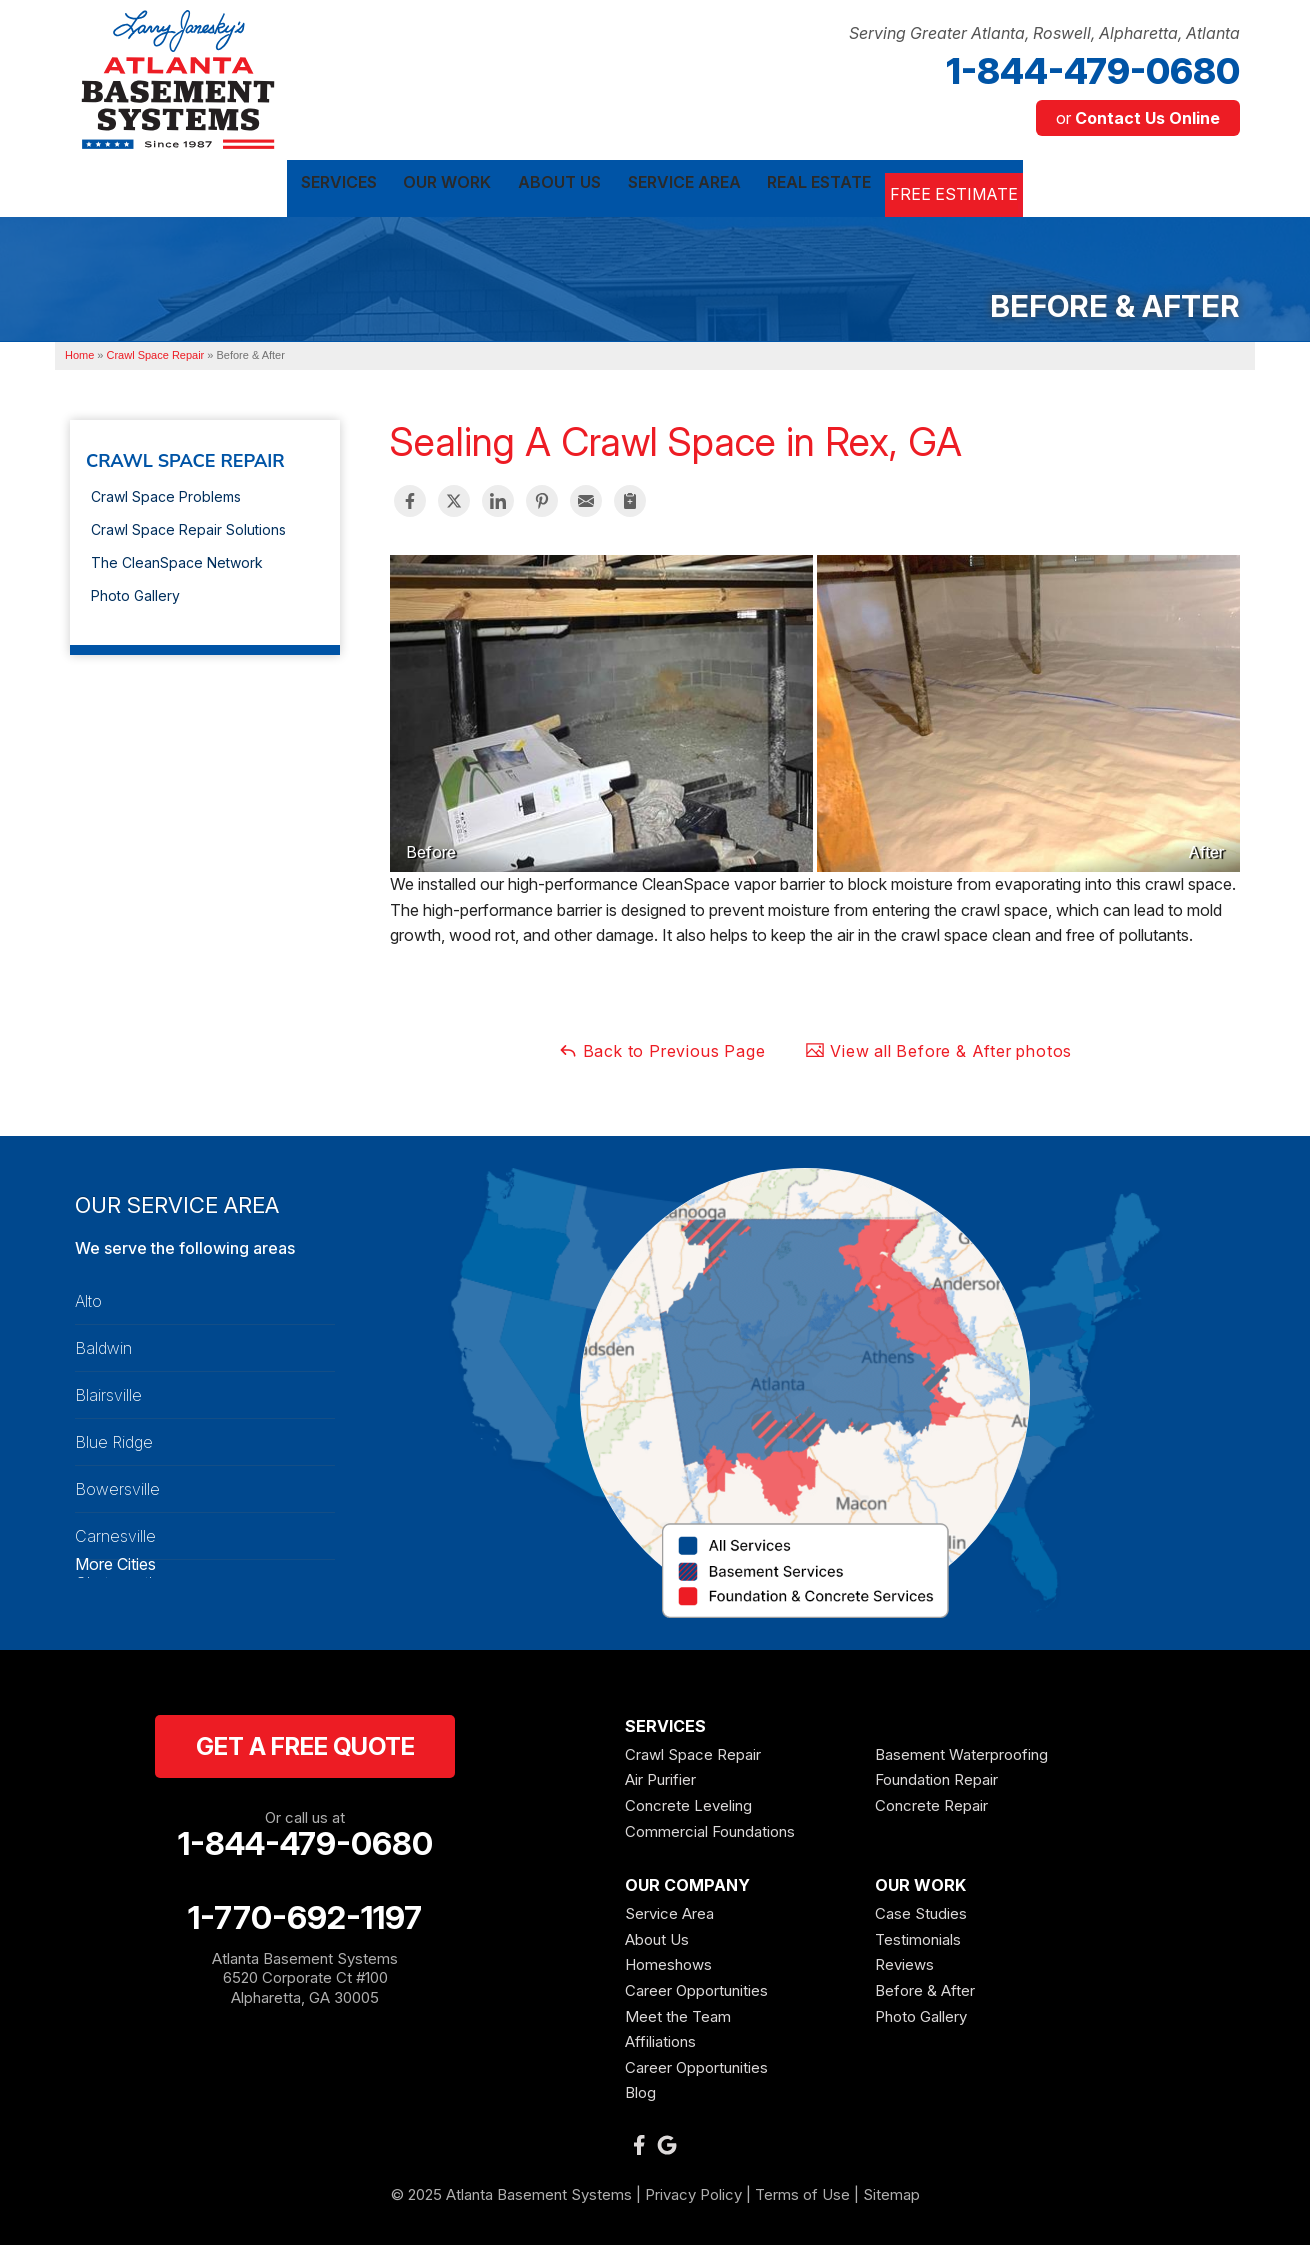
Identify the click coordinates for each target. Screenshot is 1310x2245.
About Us (657, 1935)
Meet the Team (678, 2011)
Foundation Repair (936, 1775)
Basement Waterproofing (961, 1750)
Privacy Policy (693, 2190)
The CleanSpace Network (177, 558)
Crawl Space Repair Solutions (188, 525)
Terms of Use (802, 2190)
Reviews (904, 1960)
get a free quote (305, 1742)
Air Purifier (660, 1775)
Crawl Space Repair (185, 457)
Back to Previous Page (662, 1046)
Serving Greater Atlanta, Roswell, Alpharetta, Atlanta (1044, 33)
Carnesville (115, 1532)
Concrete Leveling (688, 1801)
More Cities (115, 1560)
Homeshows (668, 1960)
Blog (640, 2088)
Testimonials (918, 1935)
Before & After (925, 1986)
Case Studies (921, 1909)
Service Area (669, 1909)
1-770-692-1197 (305, 1914)
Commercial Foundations (710, 1826)
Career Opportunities (696, 1986)
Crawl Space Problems (166, 492)
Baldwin (103, 1344)
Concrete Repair (931, 1801)
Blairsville (108, 1391)
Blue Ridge (114, 1438)
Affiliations (660, 2037)
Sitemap (891, 2190)
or (1138, 118)
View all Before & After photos (938, 1046)
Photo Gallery (135, 591)
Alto (88, 1297)
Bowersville (117, 1485)
